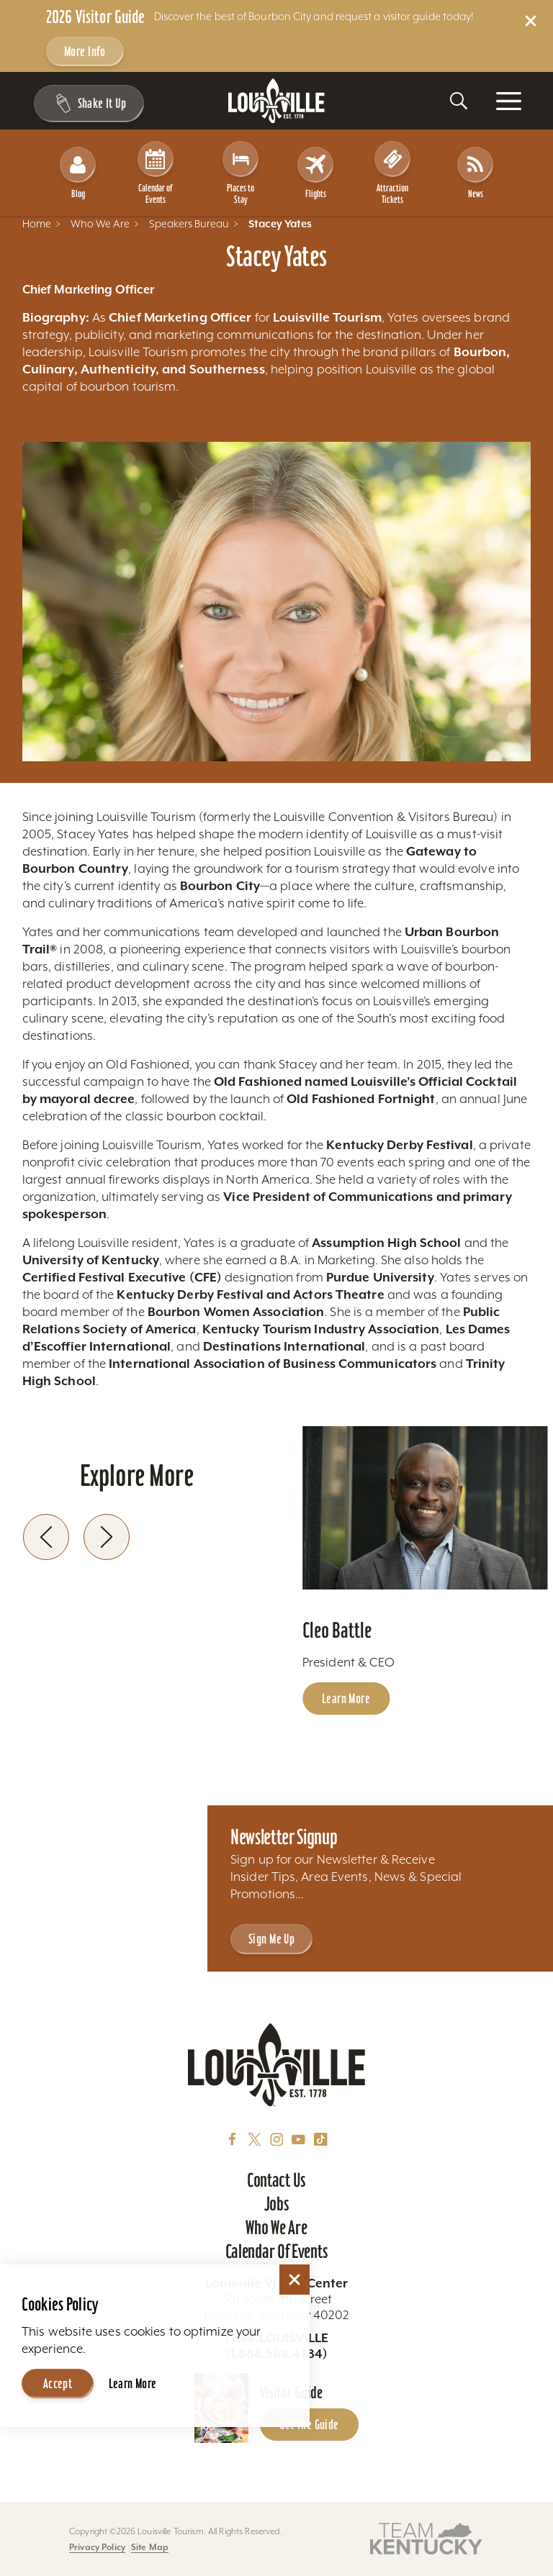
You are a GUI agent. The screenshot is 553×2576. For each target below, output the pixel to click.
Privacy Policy (97, 2546)
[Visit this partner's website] (426, 2537)
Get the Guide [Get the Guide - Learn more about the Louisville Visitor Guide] (308, 2424)
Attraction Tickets (395, 167)
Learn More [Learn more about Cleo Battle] (346, 1687)
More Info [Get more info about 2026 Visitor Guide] (85, 51)
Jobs (276, 2204)
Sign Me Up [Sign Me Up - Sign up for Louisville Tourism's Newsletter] (271, 1938)
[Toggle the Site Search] (458, 100)
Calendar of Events (158, 167)
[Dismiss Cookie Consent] (294, 2263)
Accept (58, 2367)
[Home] (276, 101)
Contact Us (276, 2180)
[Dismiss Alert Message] (531, 21)
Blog (78, 167)
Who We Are (276, 2228)
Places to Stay (241, 167)
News (476, 167)
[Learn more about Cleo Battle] (424, 1497)
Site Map (149, 2546)
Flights (315, 167)
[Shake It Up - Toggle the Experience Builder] (87, 103)
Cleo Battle (337, 1619)
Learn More (133, 2367)
